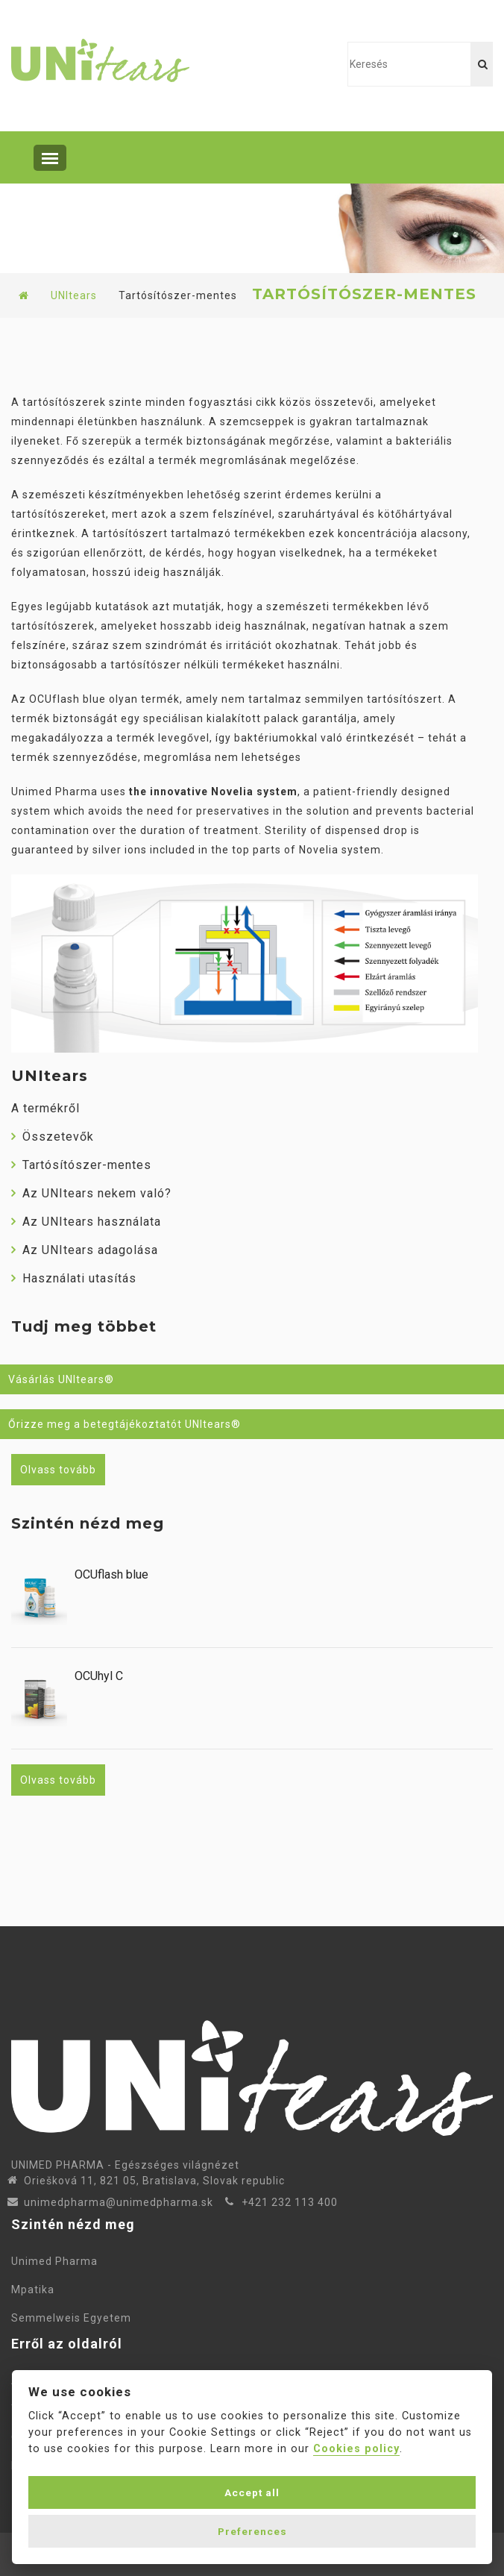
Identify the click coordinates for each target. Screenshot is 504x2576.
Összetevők (52, 1136)
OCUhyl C (99, 1676)
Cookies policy (356, 2448)
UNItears (74, 295)
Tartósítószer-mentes (81, 1165)
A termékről (45, 1108)
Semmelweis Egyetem (71, 2318)
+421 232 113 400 (290, 2202)
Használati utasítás (73, 1278)
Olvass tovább (58, 1470)
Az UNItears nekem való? (91, 1193)
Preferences (252, 2531)
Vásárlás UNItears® (61, 1379)
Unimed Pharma (57, 2261)
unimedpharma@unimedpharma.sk (118, 2202)
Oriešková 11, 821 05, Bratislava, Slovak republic (154, 2181)
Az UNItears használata (86, 1222)
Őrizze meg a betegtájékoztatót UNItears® (124, 1424)
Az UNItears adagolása (84, 1250)
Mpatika (35, 2289)
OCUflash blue (111, 1575)
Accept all (252, 2492)
